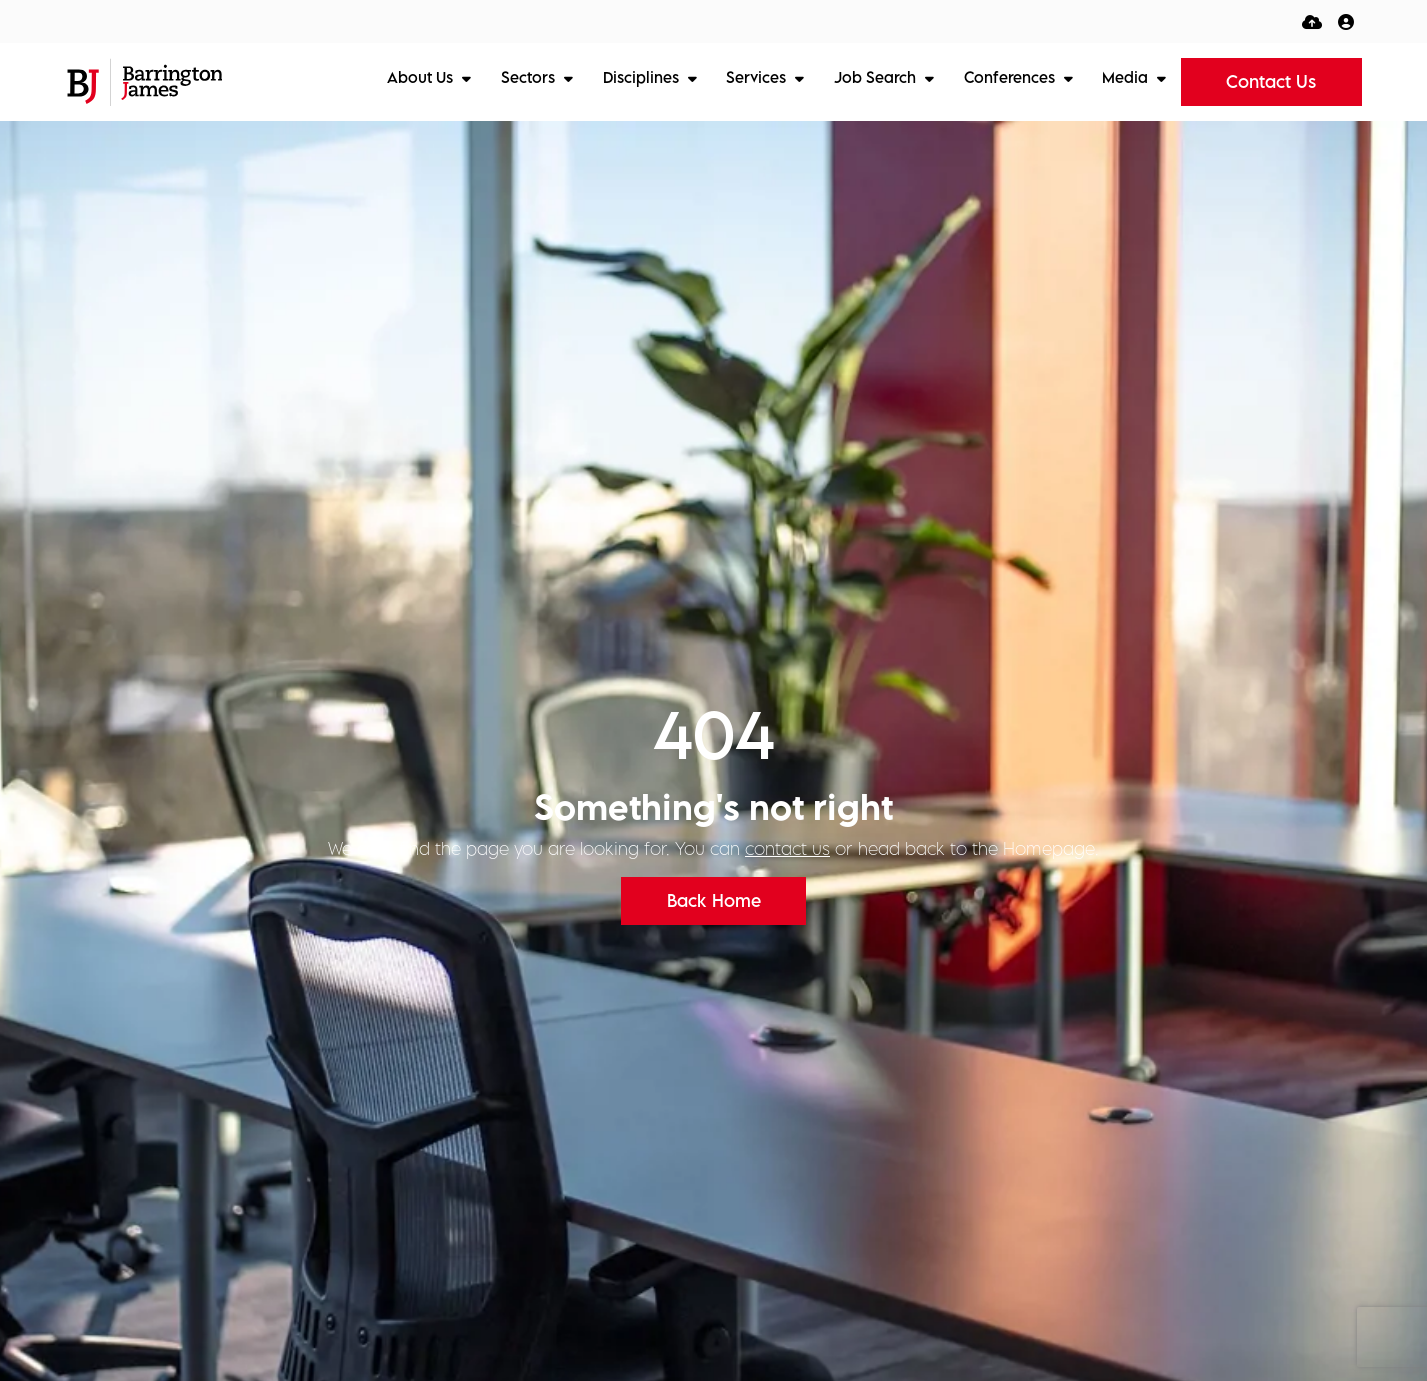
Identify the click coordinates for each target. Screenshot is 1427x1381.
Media (1127, 77)
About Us (422, 77)
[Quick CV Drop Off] (1312, 21)
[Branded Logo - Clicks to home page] (144, 82)
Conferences (1011, 77)
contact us (787, 848)
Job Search (877, 77)
